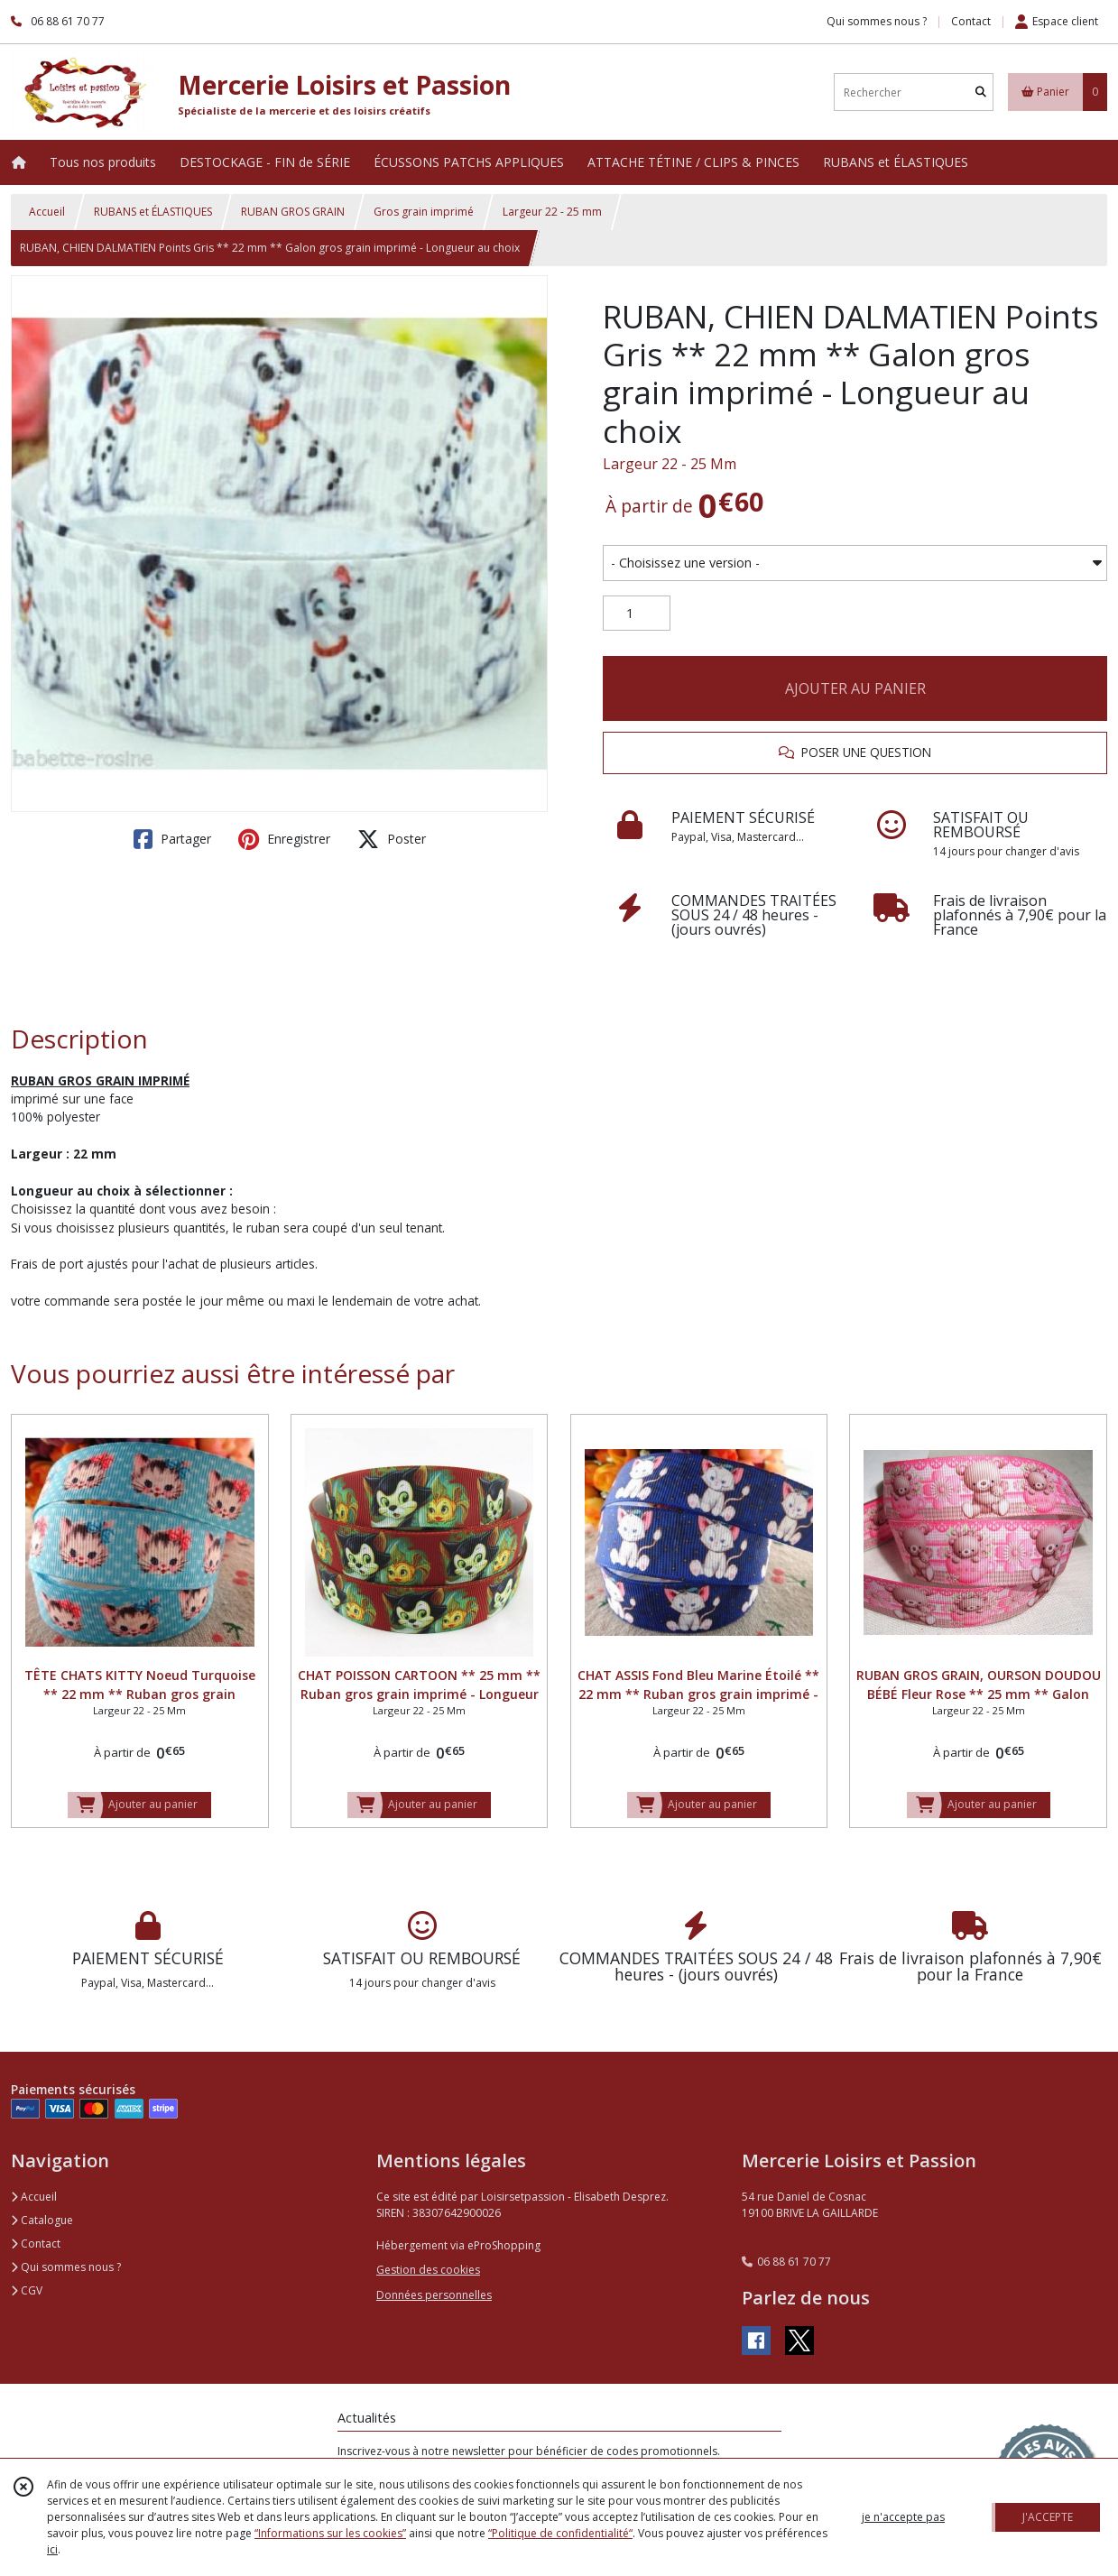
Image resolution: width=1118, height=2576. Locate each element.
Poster (391, 839)
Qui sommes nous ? (66, 2267)
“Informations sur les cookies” (330, 2533)
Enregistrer (284, 839)
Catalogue (42, 2220)
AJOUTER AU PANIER (855, 688)
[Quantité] (636, 614)
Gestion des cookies (428, 2269)
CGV (26, 2290)
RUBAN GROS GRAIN (293, 211)
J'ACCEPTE (1047, 2517)
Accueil (47, 211)
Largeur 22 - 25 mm (552, 211)
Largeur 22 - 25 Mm (669, 464)
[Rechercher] (981, 92)
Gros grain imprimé (424, 211)
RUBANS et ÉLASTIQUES (153, 211)
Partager (172, 839)
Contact (971, 21)
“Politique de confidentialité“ (560, 2533)
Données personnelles (434, 2295)
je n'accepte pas (903, 2517)
